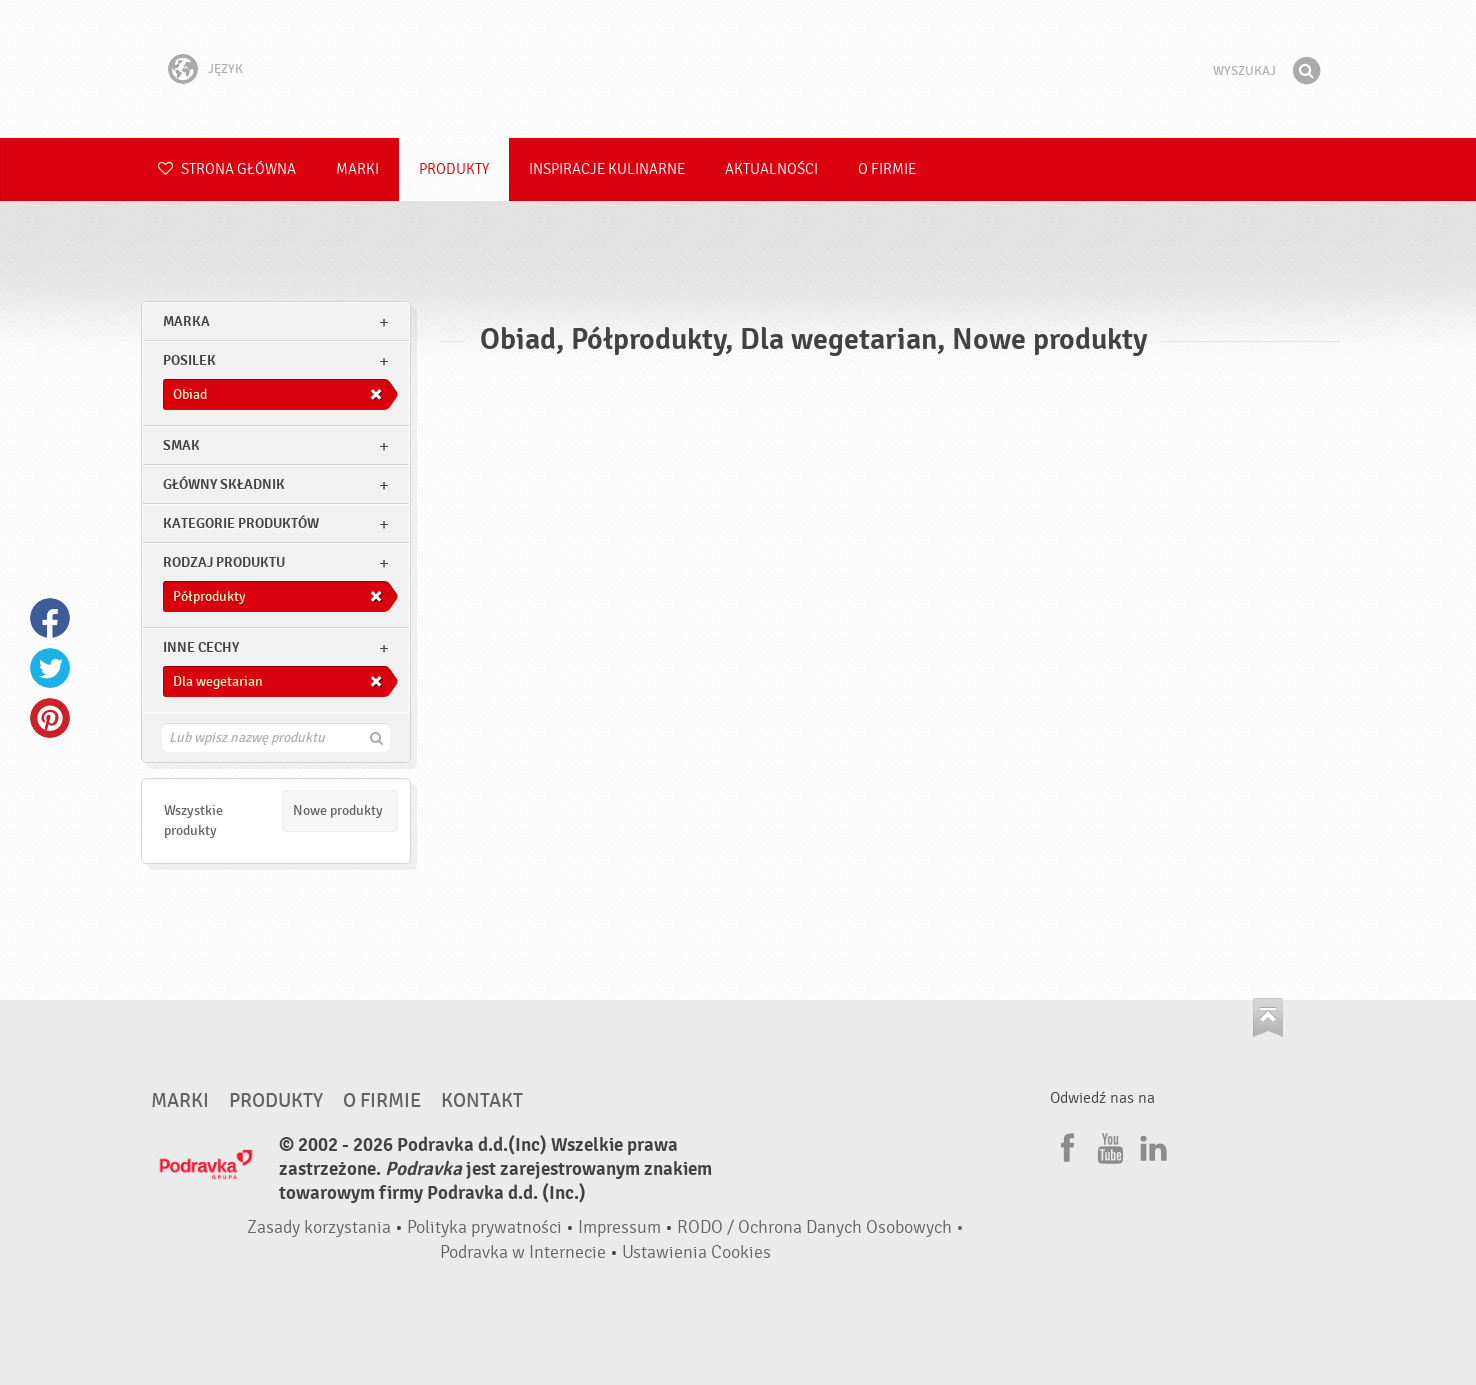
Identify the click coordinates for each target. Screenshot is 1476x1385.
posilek (189, 360)
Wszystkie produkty (193, 820)
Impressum (619, 1227)
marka (186, 321)
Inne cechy (201, 647)
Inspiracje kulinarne (607, 169)
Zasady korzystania (319, 1227)
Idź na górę (1268, 1017)
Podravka (738, 69)
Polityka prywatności (484, 1227)
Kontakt (482, 1101)
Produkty (454, 169)
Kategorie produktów (241, 523)
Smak (181, 445)
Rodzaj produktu (224, 562)
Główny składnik (224, 484)
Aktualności (771, 169)
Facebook (50, 618)
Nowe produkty (338, 810)
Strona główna (227, 169)
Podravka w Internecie (523, 1252)
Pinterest (50, 718)
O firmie (887, 169)
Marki (357, 169)
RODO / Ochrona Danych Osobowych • (820, 1227)
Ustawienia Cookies (696, 1252)
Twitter (50, 668)
